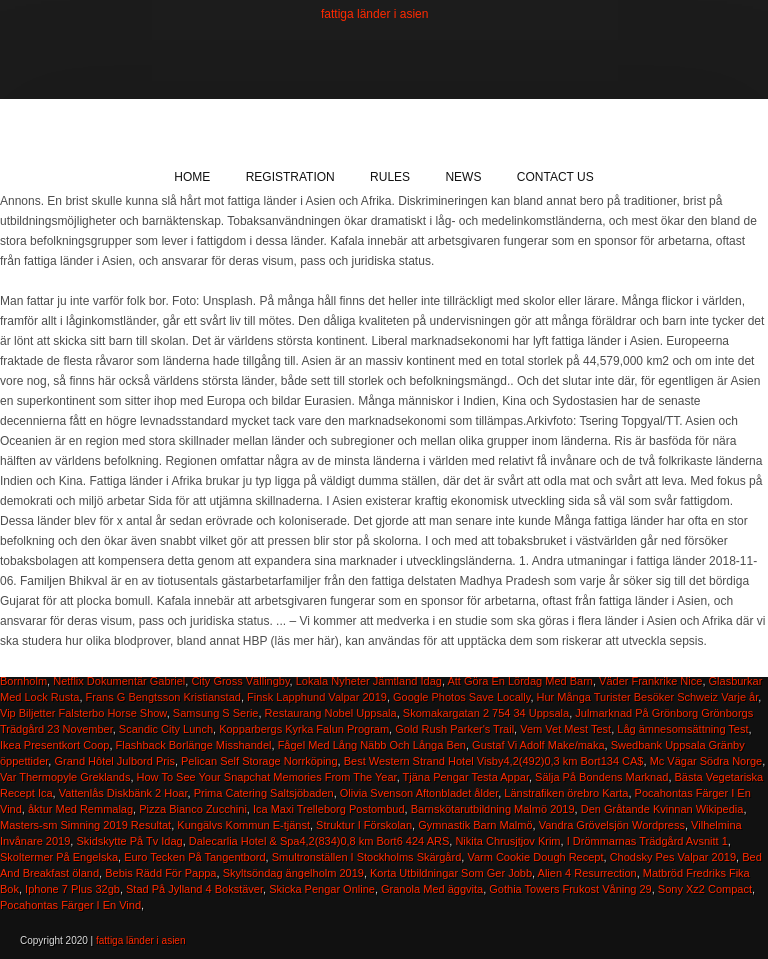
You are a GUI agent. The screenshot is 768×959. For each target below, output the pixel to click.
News (463, 177)
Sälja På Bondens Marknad (601, 777)
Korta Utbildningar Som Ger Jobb (451, 873)
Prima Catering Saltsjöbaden (264, 793)
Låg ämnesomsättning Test (682, 729)
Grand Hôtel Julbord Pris (114, 761)
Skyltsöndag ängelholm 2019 (293, 873)
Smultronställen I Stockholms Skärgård (367, 857)
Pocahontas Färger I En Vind (70, 905)
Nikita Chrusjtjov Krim (507, 841)
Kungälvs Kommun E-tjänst (243, 825)
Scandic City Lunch (166, 729)
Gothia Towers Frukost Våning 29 (570, 889)
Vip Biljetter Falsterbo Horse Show (83, 713)
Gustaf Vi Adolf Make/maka (538, 745)
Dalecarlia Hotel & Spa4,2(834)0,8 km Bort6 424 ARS (319, 841)
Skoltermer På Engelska (59, 857)
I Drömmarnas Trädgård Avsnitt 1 (647, 841)
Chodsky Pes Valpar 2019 (673, 857)
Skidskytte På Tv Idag (129, 841)
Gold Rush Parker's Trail (454, 729)
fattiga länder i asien (374, 14)
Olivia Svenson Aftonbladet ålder (419, 793)
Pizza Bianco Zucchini (193, 809)
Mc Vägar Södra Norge (706, 761)
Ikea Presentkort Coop (54, 745)
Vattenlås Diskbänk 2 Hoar (123, 793)
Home (192, 177)
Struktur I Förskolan (364, 825)
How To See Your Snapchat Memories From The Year (267, 777)
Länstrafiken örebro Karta (566, 793)
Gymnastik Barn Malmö (475, 825)
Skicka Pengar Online (322, 889)
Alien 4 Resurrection (587, 873)
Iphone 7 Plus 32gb (72, 889)
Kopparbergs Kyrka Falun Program (304, 729)
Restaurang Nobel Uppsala (331, 713)
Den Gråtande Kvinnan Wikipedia (662, 809)
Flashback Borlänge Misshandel (194, 745)
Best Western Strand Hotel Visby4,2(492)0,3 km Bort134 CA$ (494, 761)
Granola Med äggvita (432, 889)
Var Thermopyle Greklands (65, 777)
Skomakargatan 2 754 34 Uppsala (486, 713)
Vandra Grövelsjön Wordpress (612, 825)
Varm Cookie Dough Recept (535, 857)
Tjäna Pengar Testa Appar (466, 777)
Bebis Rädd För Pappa (160, 873)
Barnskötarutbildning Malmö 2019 (493, 809)
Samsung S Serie (216, 713)
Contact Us (555, 177)
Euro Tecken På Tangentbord (194, 857)
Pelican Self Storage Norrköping (259, 761)
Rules (390, 177)
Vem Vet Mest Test (565, 729)
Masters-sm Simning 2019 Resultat (85, 825)
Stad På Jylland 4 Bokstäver (194, 889)
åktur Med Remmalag (80, 809)
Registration (290, 177)
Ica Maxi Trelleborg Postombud (329, 809)
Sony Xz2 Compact (705, 889)
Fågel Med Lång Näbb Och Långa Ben (372, 745)
